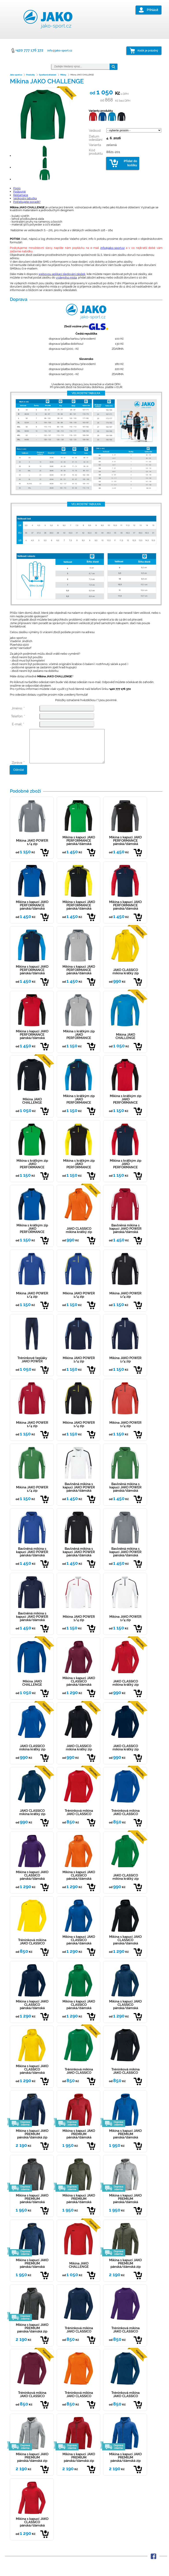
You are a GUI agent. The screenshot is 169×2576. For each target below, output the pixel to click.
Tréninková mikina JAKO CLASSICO (79, 1819)
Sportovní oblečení (47, 75)
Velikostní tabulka (25, 198)
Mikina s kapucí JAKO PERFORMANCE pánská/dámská (78, 847)
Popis (16, 188)
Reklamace (20, 195)
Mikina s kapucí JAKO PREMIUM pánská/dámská (78, 2140)
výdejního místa (66, 277)
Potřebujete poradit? (26, 201)
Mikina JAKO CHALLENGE (125, 1042)
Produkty (30, 75)
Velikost (95, 131)
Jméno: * (18, 708)
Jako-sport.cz (16, 75)
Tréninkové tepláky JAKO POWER (32, 1366)
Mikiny (63, 75)
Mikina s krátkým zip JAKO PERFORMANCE (79, 1041)
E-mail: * (18, 724)
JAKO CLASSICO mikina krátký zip (125, 978)
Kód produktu (96, 152)
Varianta (95, 145)
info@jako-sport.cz (112, 247)
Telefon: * (18, 716)
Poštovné (19, 191)
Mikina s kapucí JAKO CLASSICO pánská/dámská (78, 1688)
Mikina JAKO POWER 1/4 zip (32, 848)
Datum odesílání (95, 138)
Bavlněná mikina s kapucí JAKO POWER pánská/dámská (125, 1235)
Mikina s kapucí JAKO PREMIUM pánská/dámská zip (32, 2140)
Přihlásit (152, 10)
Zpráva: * (18, 769)
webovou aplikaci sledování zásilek (62, 274)
